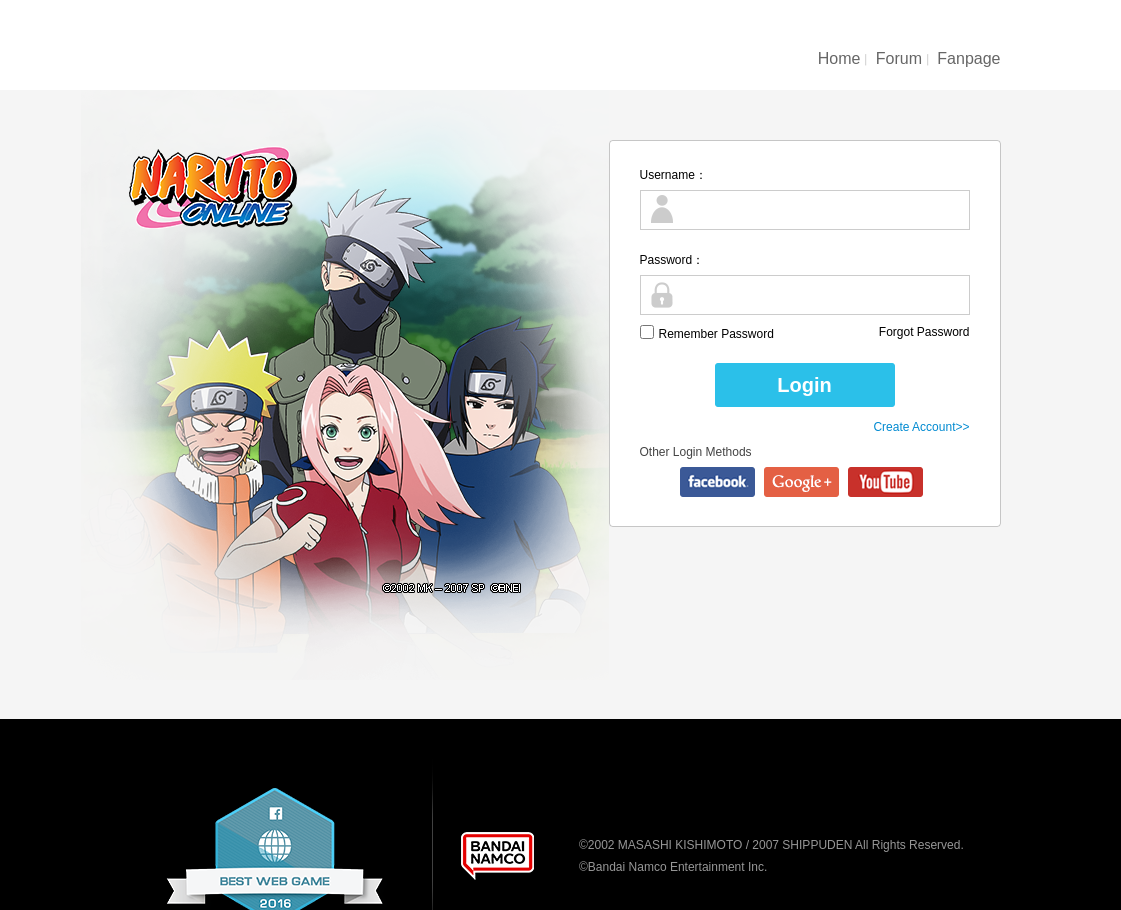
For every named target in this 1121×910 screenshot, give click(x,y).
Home (839, 58)
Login (804, 385)
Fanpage (968, 58)
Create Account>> (921, 427)
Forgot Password (924, 332)
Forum (899, 58)
